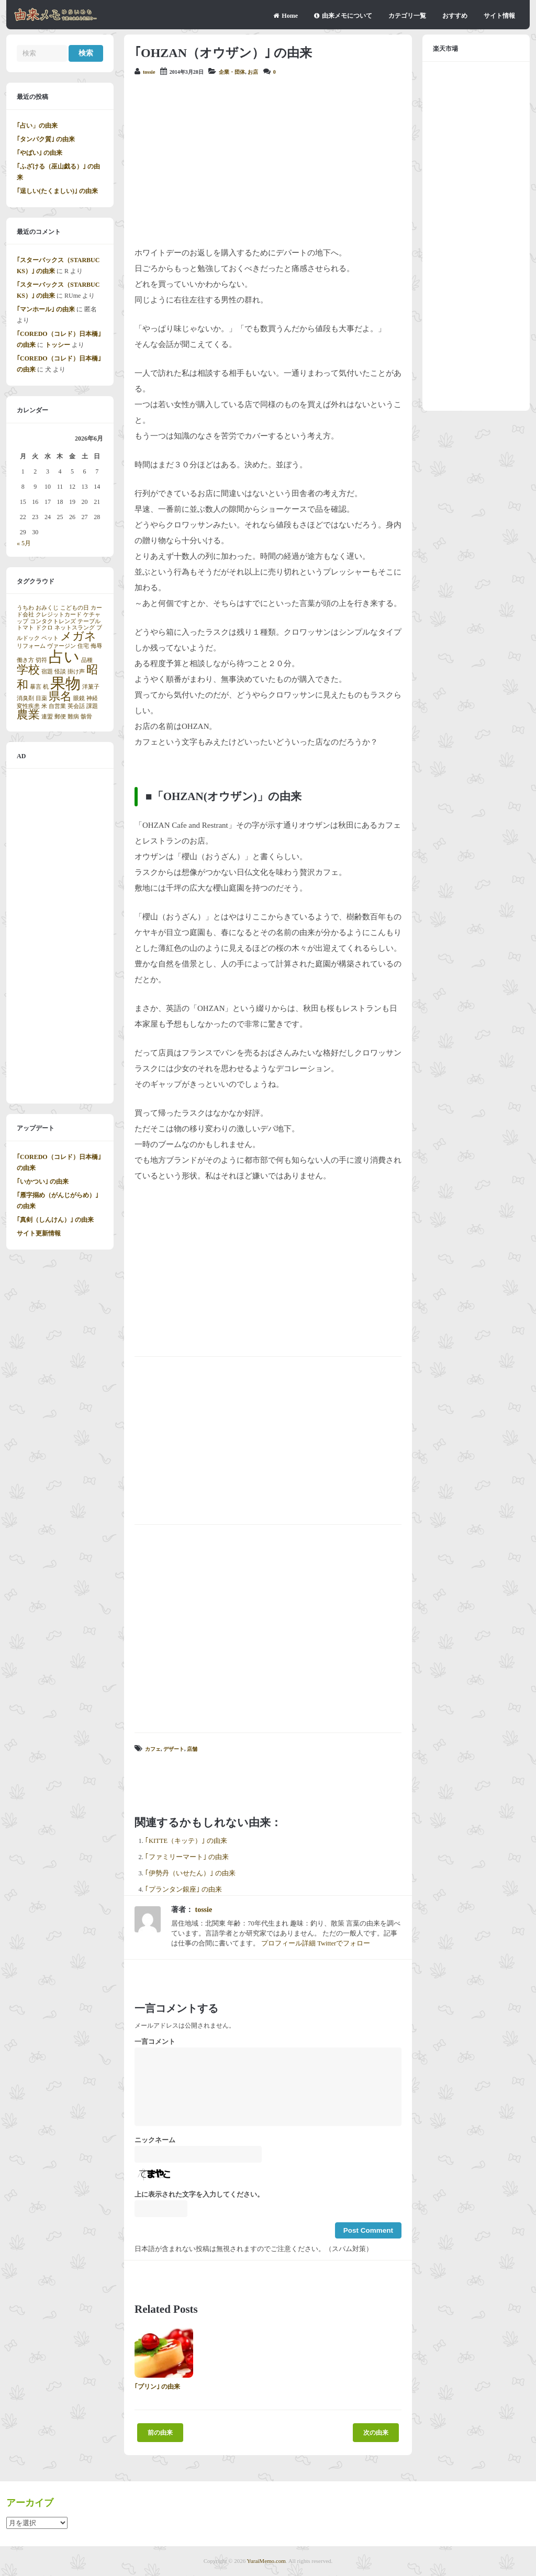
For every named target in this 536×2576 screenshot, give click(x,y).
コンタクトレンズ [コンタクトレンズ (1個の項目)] (53, 621)
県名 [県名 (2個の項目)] (60, 696)
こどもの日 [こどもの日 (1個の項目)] (74, 608)
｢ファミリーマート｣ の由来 (187, 1857)
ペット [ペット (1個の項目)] (50, 638)
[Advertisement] (268, 161)
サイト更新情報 (39, 1233)
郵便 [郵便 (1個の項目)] (60, 716)
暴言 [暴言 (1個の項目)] (35, 687)
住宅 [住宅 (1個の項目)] (83, 646)
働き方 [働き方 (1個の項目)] (25, 660)
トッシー (57, 344)
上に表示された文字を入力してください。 (199, 2194)
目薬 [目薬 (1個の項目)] (41, 698)
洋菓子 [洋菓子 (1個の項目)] (90, 687)
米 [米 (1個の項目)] (44, 706)
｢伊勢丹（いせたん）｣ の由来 (190, 1873)
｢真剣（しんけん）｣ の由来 (55, 1219)
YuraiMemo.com (266, 2561)
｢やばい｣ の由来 (39, 152)
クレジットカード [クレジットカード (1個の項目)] (59, 614)
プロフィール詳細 (288, 1943)
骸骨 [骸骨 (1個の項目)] (86, 716)
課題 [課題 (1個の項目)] (92, 706)
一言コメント (155, 2041)
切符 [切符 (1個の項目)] (41, 660)
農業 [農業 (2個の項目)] (28, 714)
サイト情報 (499, 15)
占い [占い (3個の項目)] (64, 656)
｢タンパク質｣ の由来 (46, 139)
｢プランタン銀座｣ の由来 (183, 1889)
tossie (149, 72)
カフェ (153, 1749)
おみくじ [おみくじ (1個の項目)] (47, 608)
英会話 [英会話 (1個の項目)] (76, 706)
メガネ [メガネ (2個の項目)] (78, 636)
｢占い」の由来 (37, 125)
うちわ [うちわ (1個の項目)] (25, 608)
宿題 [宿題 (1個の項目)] (47, 671)
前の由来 (160, 2432)
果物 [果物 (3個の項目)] (65, 683)
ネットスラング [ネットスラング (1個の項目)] (74, 628)
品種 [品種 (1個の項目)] (87, 660)
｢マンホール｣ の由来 (46, 309)
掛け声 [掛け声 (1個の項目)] (76, 671)
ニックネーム (155, 2140)
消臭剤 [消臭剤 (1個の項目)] (25, 698)
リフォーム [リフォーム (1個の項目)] (31, 646)
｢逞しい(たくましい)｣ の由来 (57, 191)
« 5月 (24, 543)
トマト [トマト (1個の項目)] (25, 628)
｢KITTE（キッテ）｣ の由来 (186, 1840)
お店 (253, 72)
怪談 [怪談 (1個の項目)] (60, 671)
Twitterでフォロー (343, 1943)
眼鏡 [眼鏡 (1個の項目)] (79, 698)
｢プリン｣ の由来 (157, 2386)
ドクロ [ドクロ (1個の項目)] (44, 628)
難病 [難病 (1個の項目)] (73, 716)
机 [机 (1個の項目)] (46, 687)
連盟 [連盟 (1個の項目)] (47, 716)
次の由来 (375, 2432)
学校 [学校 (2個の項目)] (28, 669)
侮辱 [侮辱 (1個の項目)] (96, 646)
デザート (173, 1749)
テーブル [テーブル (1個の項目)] (88, 621)
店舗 (192, 1749)
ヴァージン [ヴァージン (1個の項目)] (61, 646)
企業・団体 (232, 72)
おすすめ (454, 15)
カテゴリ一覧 (407, 15)
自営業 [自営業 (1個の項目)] (57, 706)
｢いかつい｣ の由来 (43, 1181)
